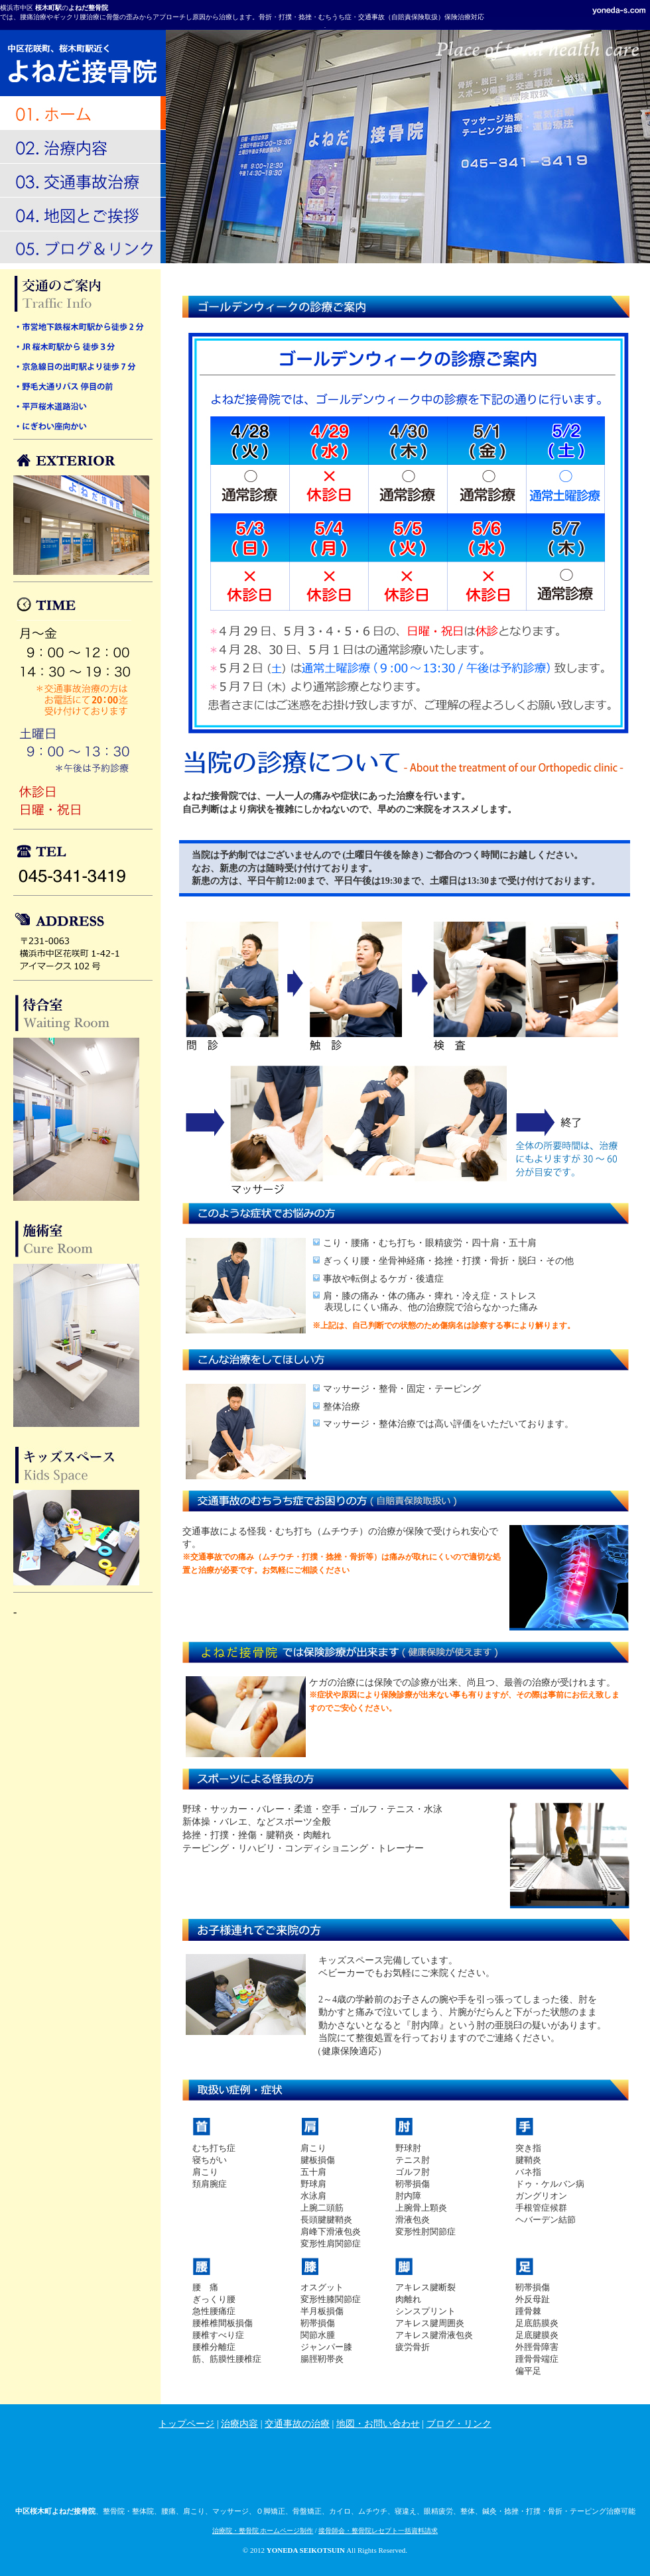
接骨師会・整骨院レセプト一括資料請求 (378, 2530)
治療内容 (239, 2424)
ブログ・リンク (458, 2424)
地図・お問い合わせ (378, 2424)
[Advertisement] (325, 2470)
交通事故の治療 (297, 2424)
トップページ (186, 2424)
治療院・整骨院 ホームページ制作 (263, 2530)
